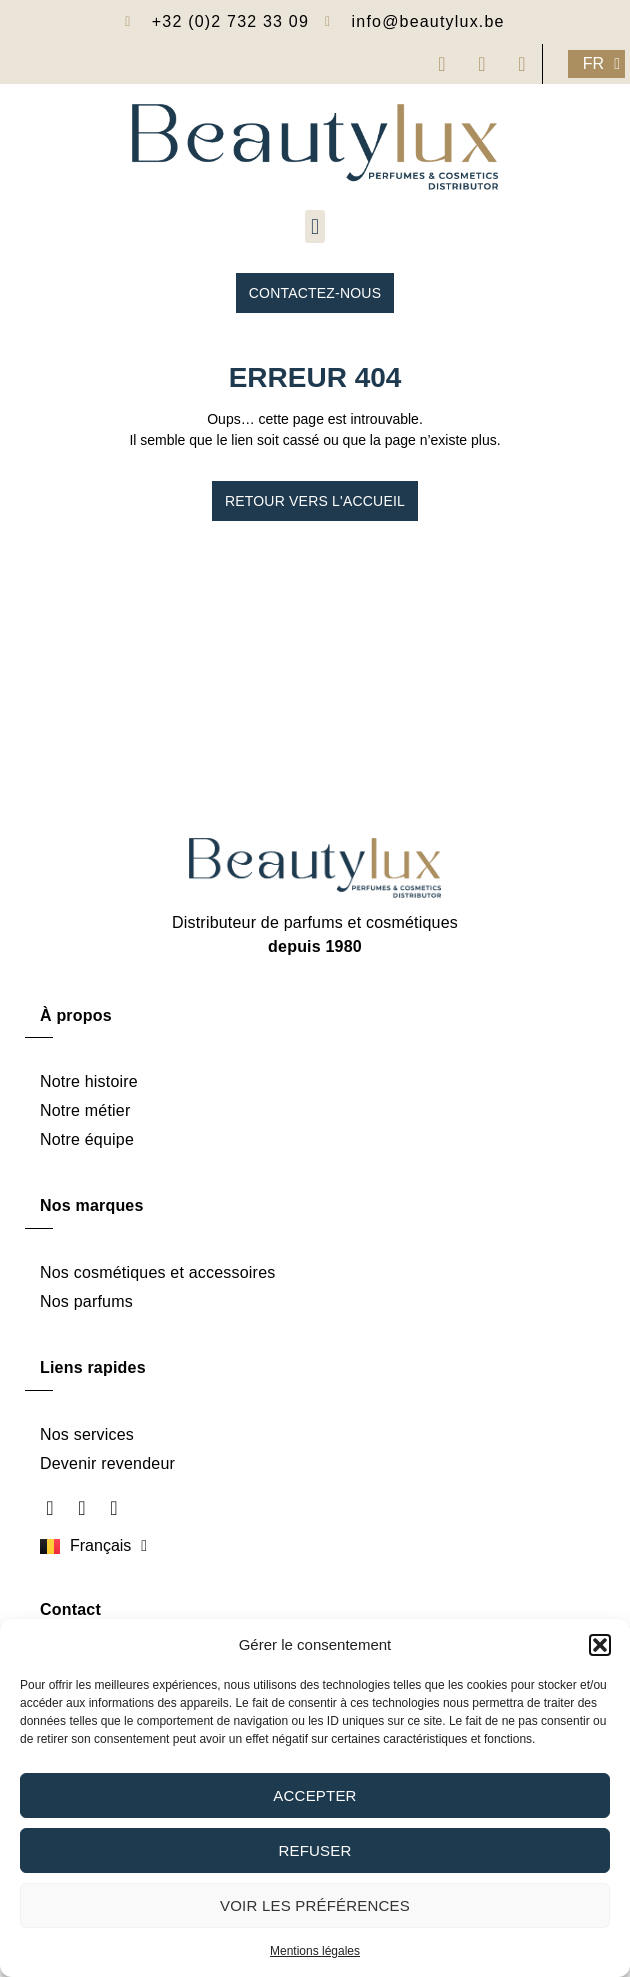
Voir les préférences (315, 1905)
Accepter (314, 1795)
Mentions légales (315, 1951)
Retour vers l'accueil (315, 501)
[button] (600, 1645)
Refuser (314, 1850)
